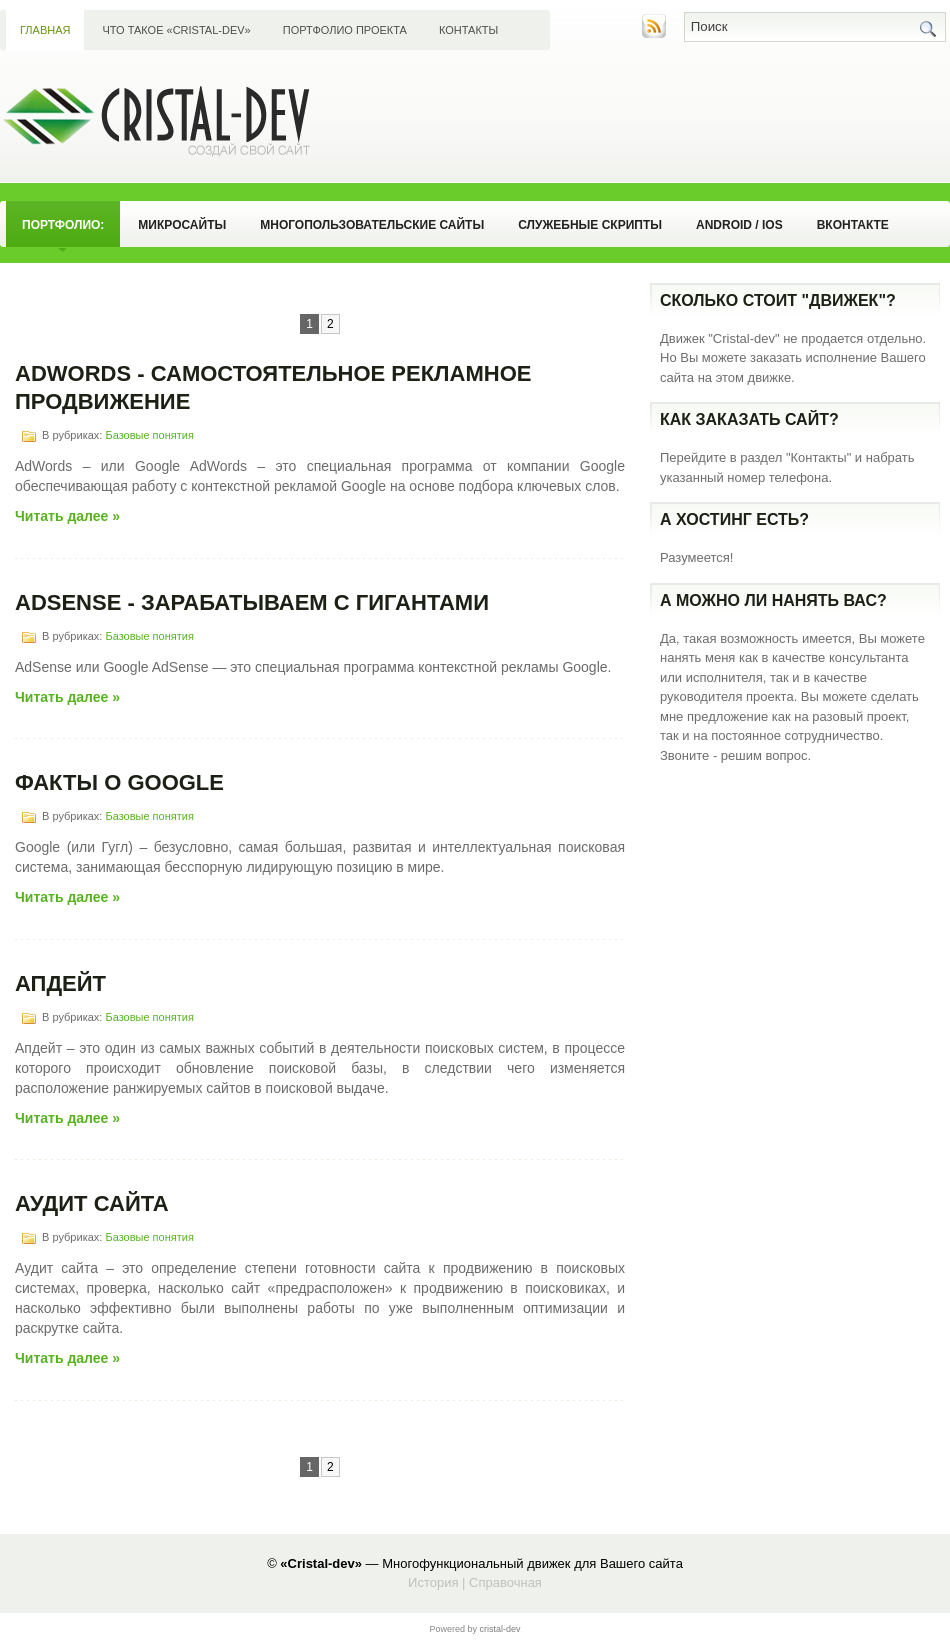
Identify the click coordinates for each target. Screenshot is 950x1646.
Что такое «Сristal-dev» (176, 30)
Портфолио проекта (345, 30)
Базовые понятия (149, 435)
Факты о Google (119, 782)
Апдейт (60, 983)
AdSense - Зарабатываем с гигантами (252, 602)
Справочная (505, 1582)
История (433, 1582)
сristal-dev (500, 1629)
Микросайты (182, 225)
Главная (45, 30)
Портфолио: (63, 225)
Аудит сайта (92, 1203)
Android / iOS (739, 225)
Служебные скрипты (590, 225)
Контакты (468, 30)
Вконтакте (853, 225)
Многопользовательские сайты (372, 225)
